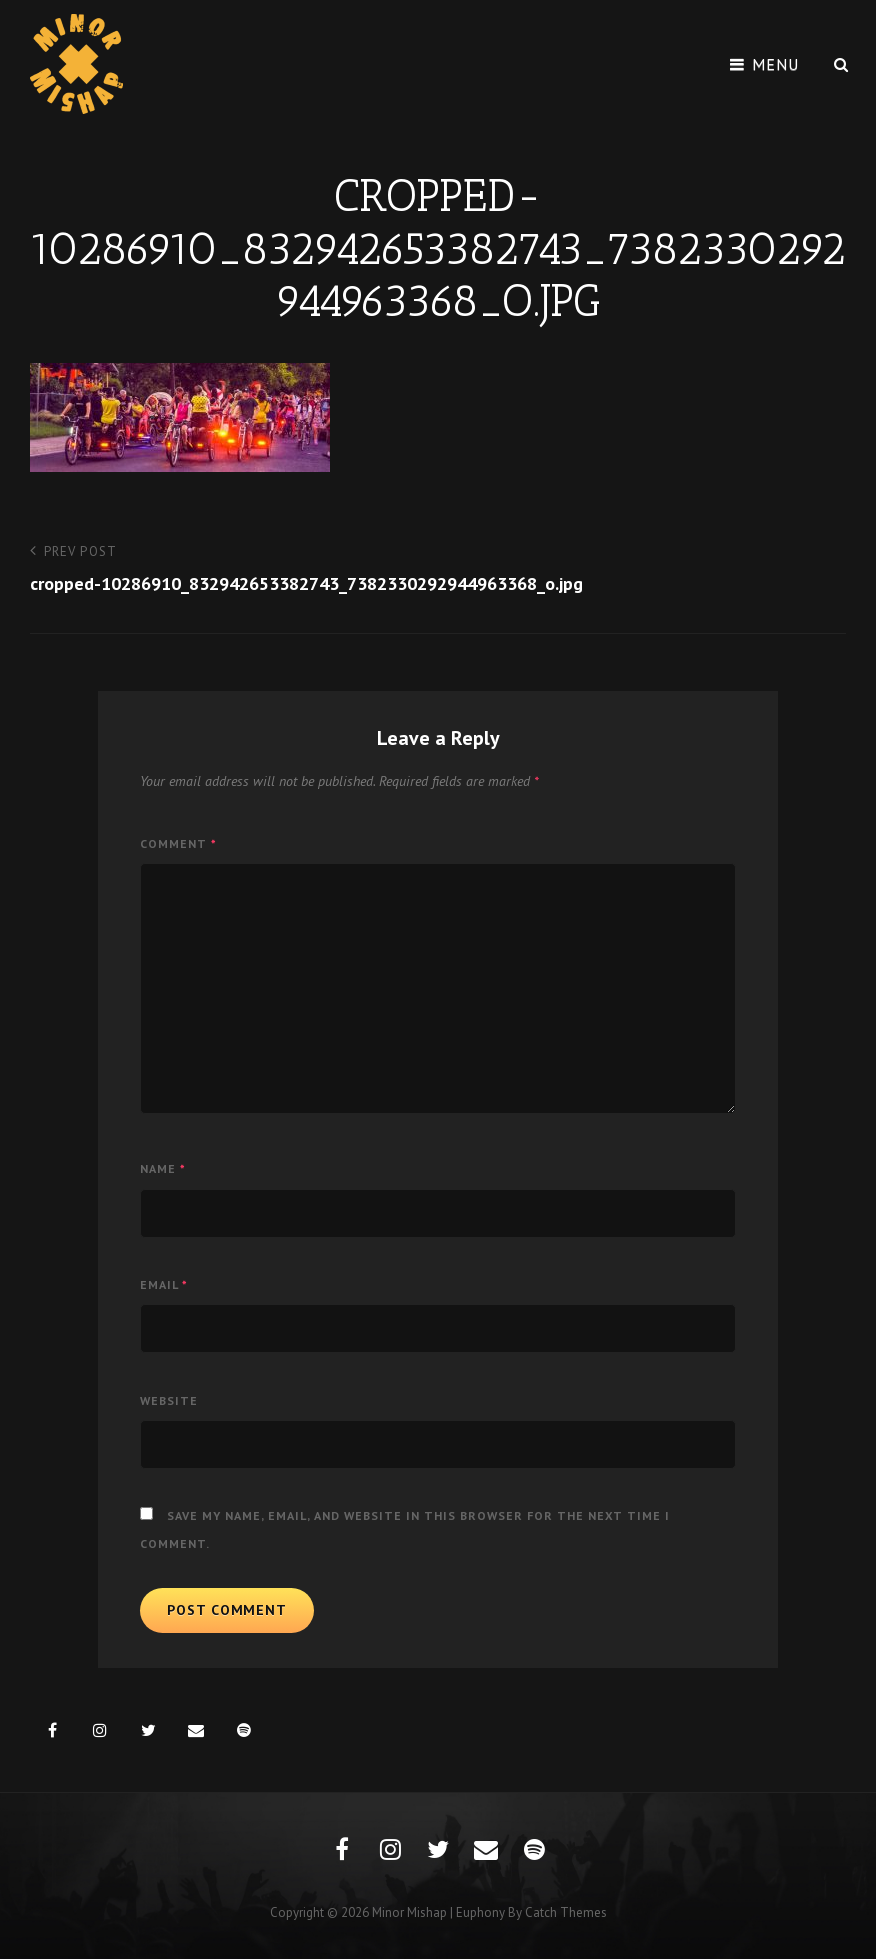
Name (163, 1168)
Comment (178, 843)
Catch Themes (566, 1912)
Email (164, 1284)
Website (169, 1400)
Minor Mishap (409, 1912)
